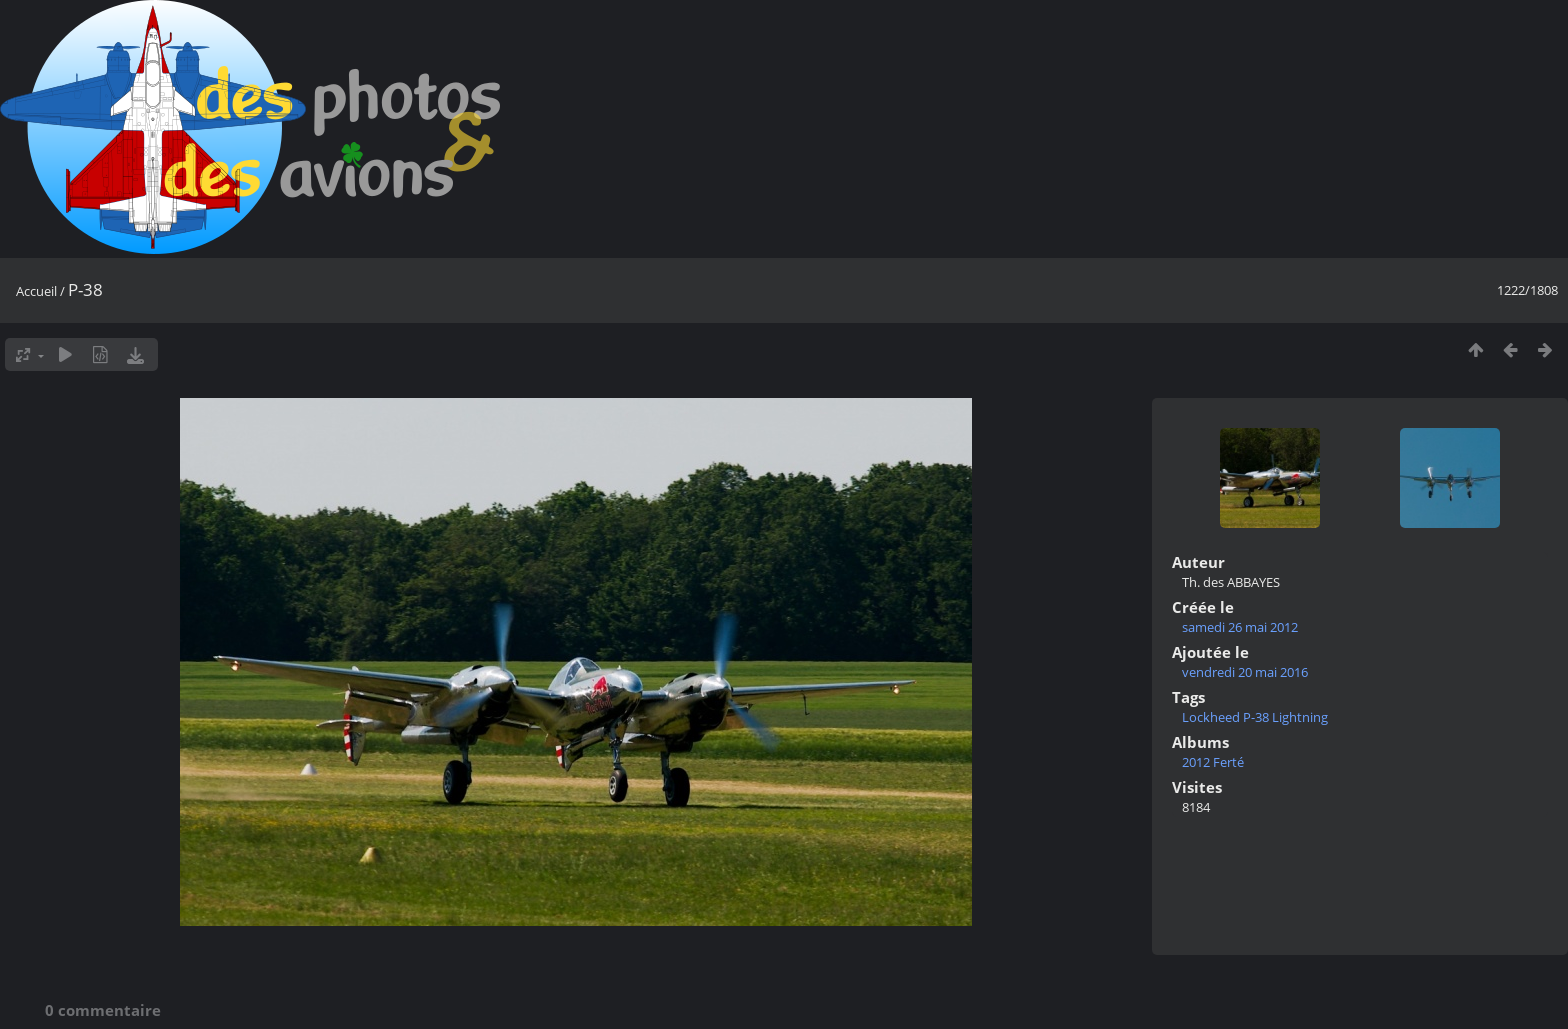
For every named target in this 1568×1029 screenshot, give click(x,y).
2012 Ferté (1213, 762)
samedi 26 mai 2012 (1240, 627)
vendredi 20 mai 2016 (1245, 672)
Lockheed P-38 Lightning (1255, 717)
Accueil (36, 291)
